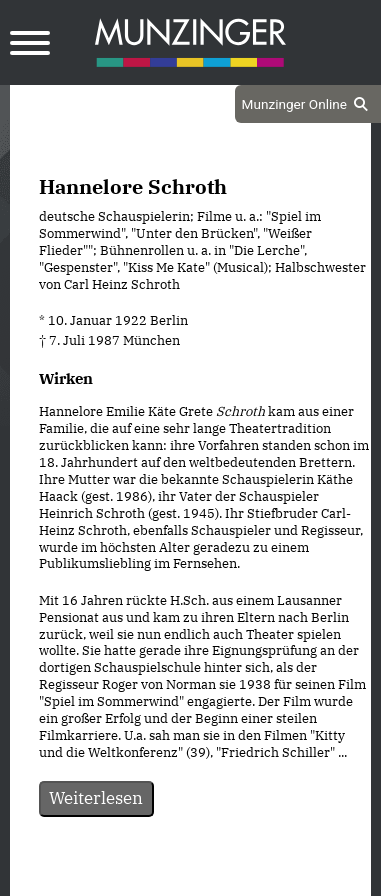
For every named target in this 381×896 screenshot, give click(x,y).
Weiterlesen (96, 798)
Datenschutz (140, 878)
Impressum (244, 878)
